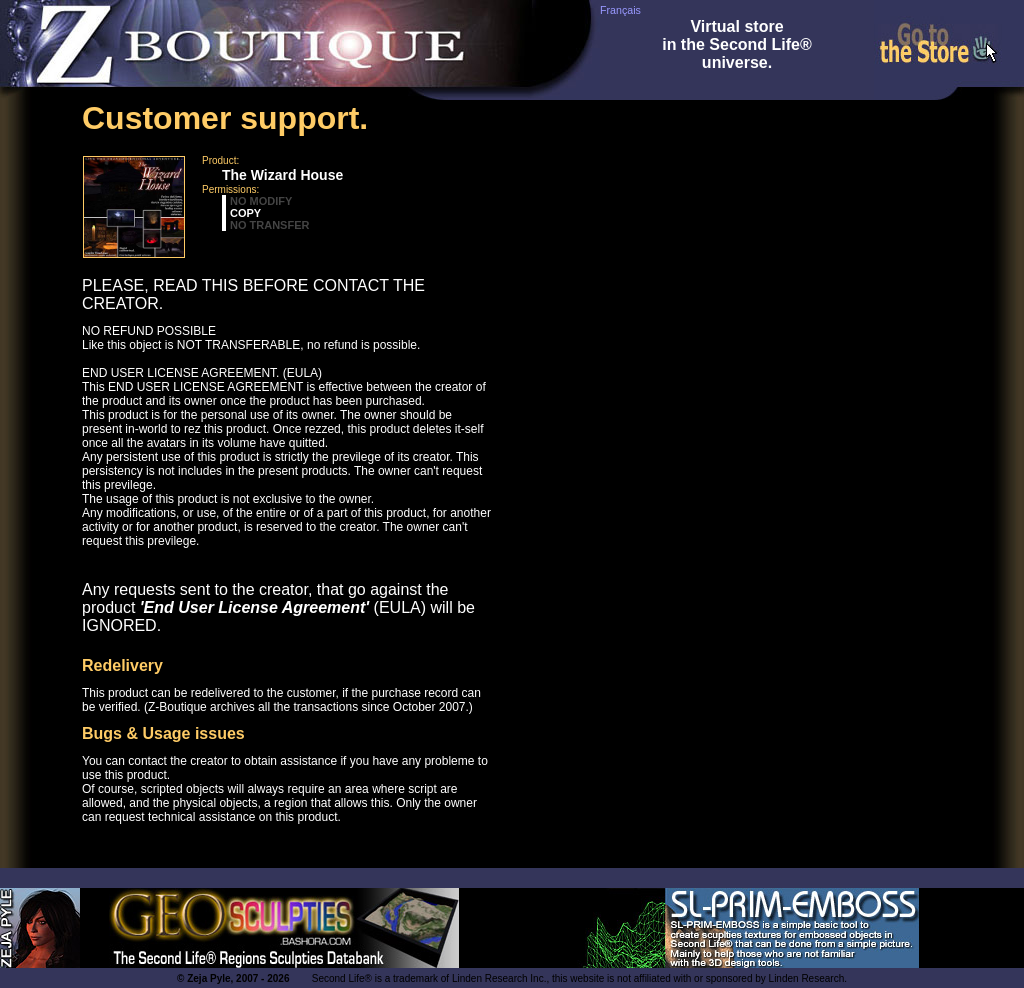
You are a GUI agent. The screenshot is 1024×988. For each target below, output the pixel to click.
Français (620, 10)
